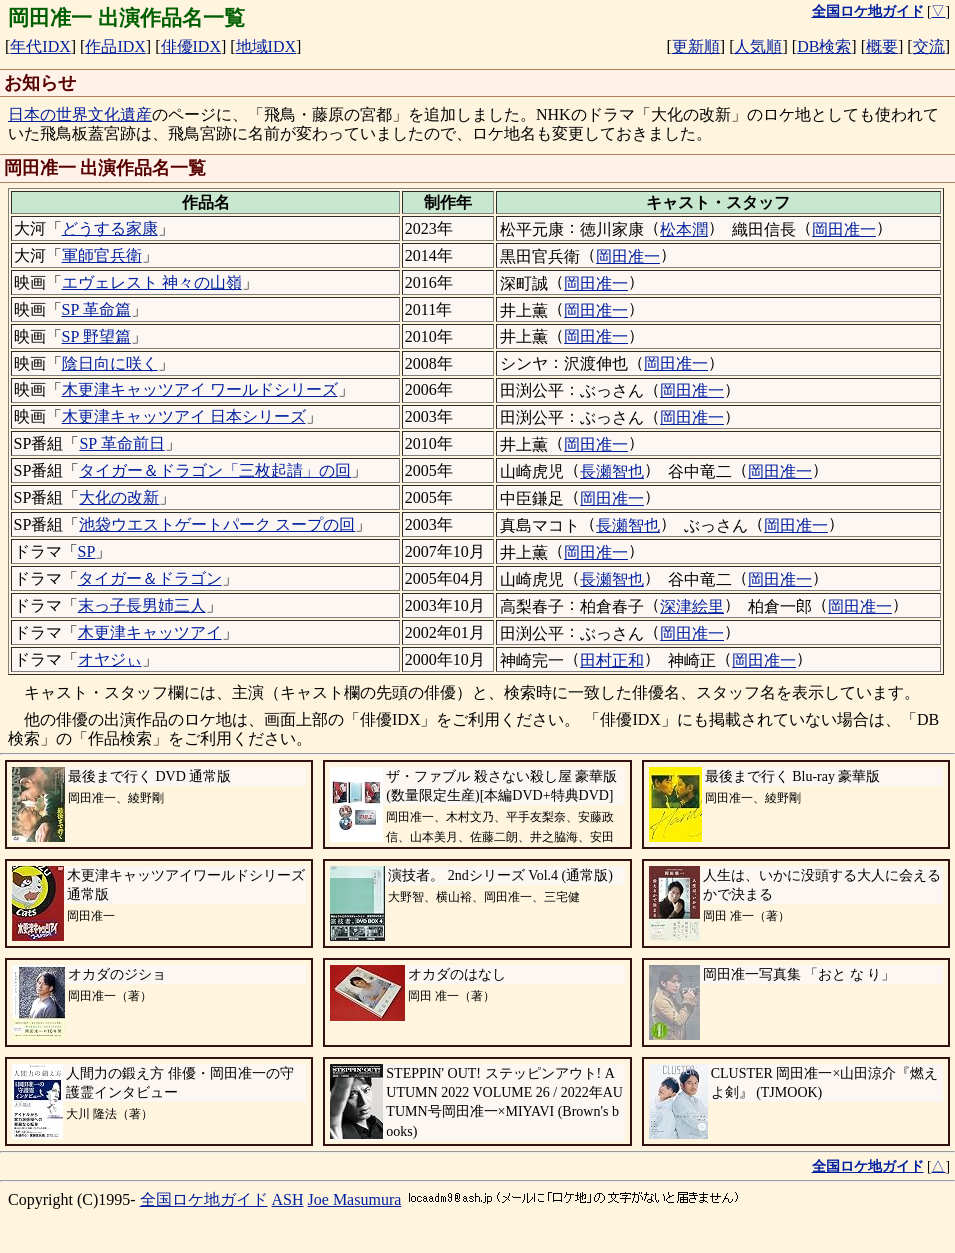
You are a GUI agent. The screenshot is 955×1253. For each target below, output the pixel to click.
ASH (288, 1199)
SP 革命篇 (96, 309)
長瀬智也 (612, 471)
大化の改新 (119, 497)
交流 (929, 46)
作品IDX (115, 46)
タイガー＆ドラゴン (150, 578)
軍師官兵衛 (102, 255)
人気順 (758, 46)
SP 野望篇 (96, 336)
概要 (882, 46)
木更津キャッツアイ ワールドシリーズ (200, 389)
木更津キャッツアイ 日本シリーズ (184, 416)
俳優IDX (191, 46)
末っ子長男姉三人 (142, 605)
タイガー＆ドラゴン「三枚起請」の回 (215, 470)
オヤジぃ (110, 659)
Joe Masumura (355, 1199)
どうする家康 (110, 228)
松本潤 (684, 229)
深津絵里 (692, 606)
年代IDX (40, 46)
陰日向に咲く (110, 363)
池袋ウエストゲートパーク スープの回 (217, 524)
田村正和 (612, 660)
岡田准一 (844, 229)
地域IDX (266, 46)
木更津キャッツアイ (150, 632)
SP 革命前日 (121, 443)
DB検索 (824, 46)
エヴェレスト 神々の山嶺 (152, 282)
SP (87, 551)
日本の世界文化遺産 (80, 114)
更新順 (696, 46)
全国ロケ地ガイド (204, 1199)
